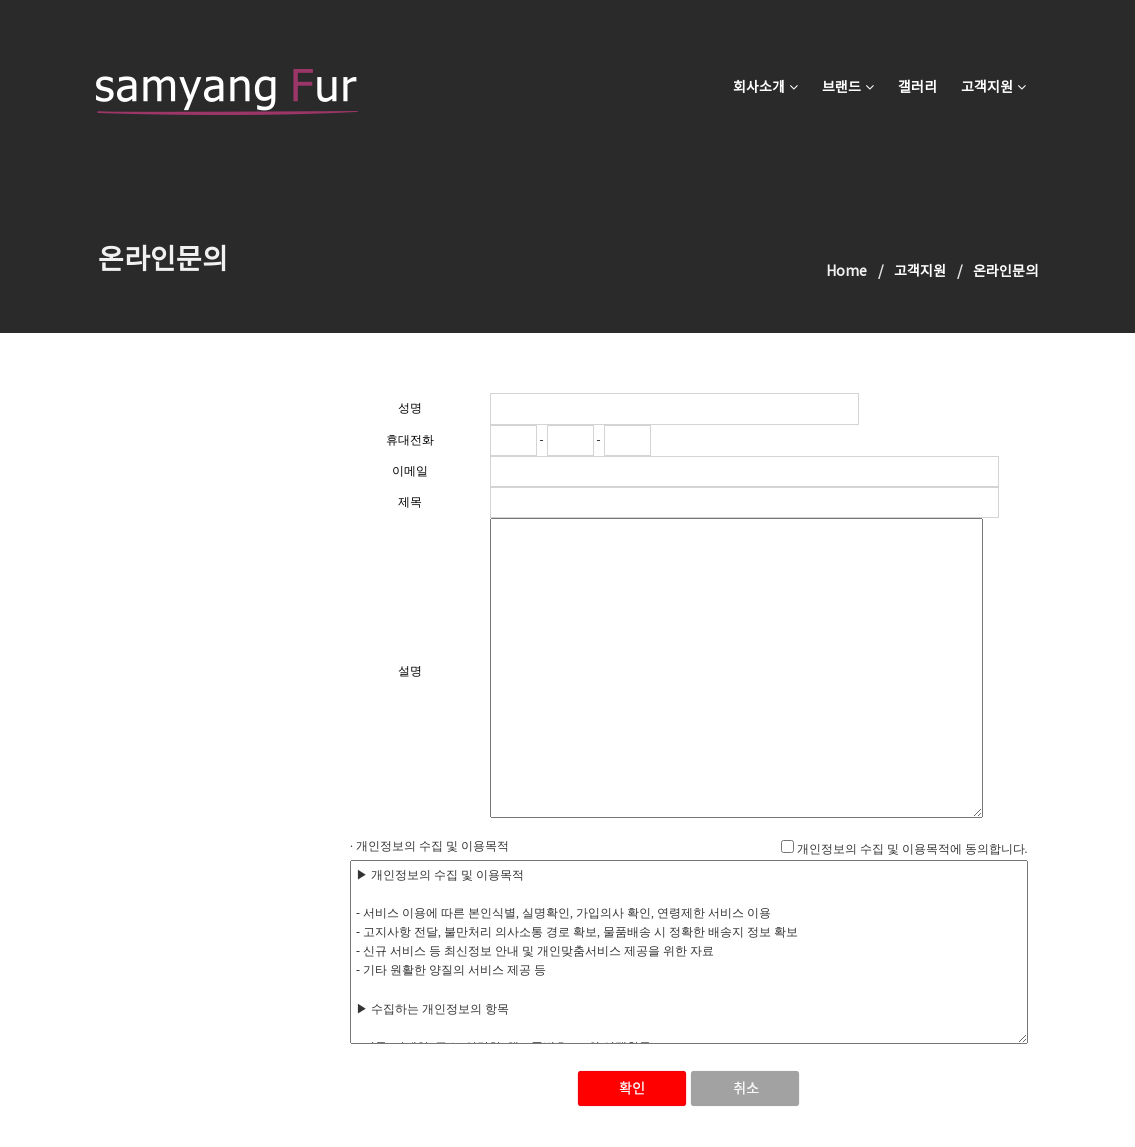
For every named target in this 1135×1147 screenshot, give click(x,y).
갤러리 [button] (917, 88)
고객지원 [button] (993, 88)
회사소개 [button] (765, 88)
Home (846, 272)
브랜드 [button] (848, 88)
